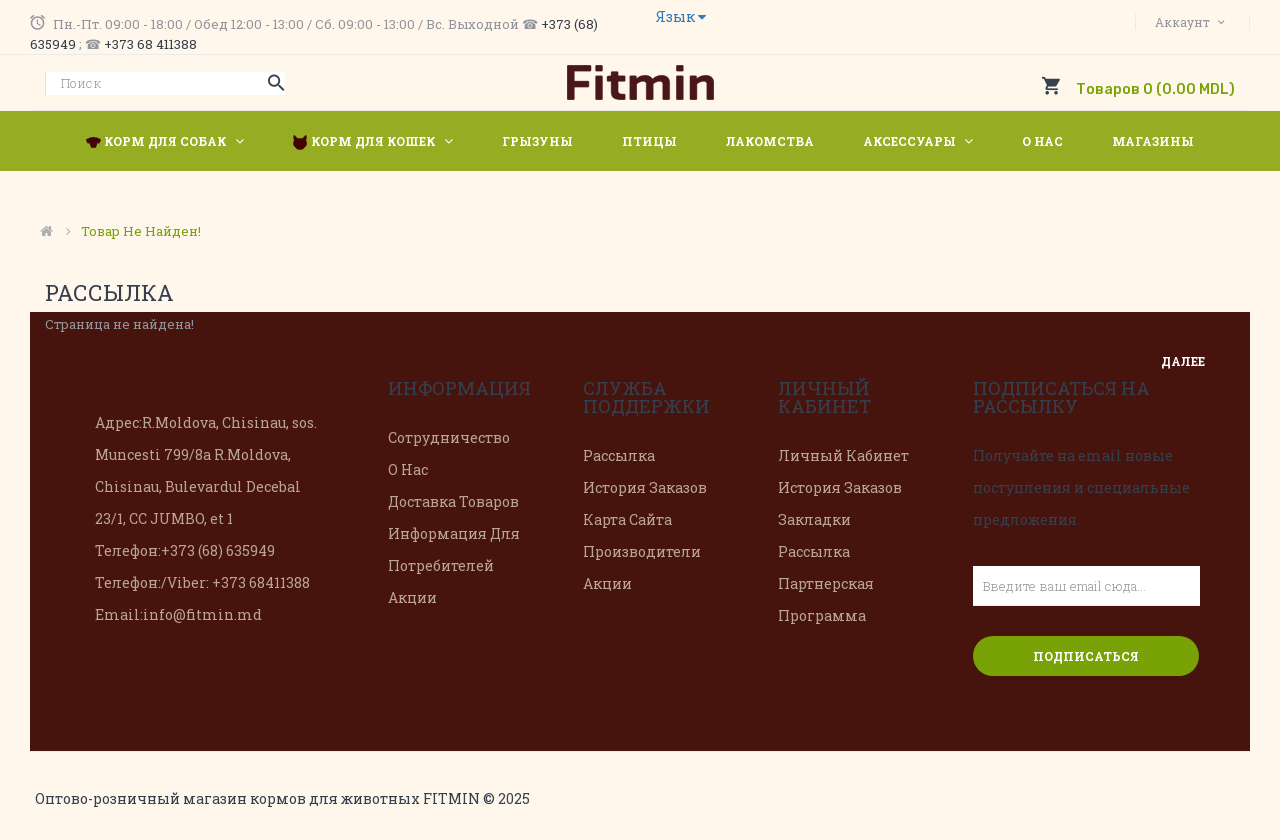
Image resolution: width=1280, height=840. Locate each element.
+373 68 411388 (150, 44)
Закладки (814, 519)
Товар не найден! (141, 231)
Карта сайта (627, 519)
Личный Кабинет (843, 455)
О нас (408, 469)
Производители (642, 551)
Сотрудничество (449, 437)
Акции (412, 597)
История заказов (645, 487)
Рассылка (619, 455)
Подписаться (1086, 656)
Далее (1183, 361)
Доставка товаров (453, 501)
